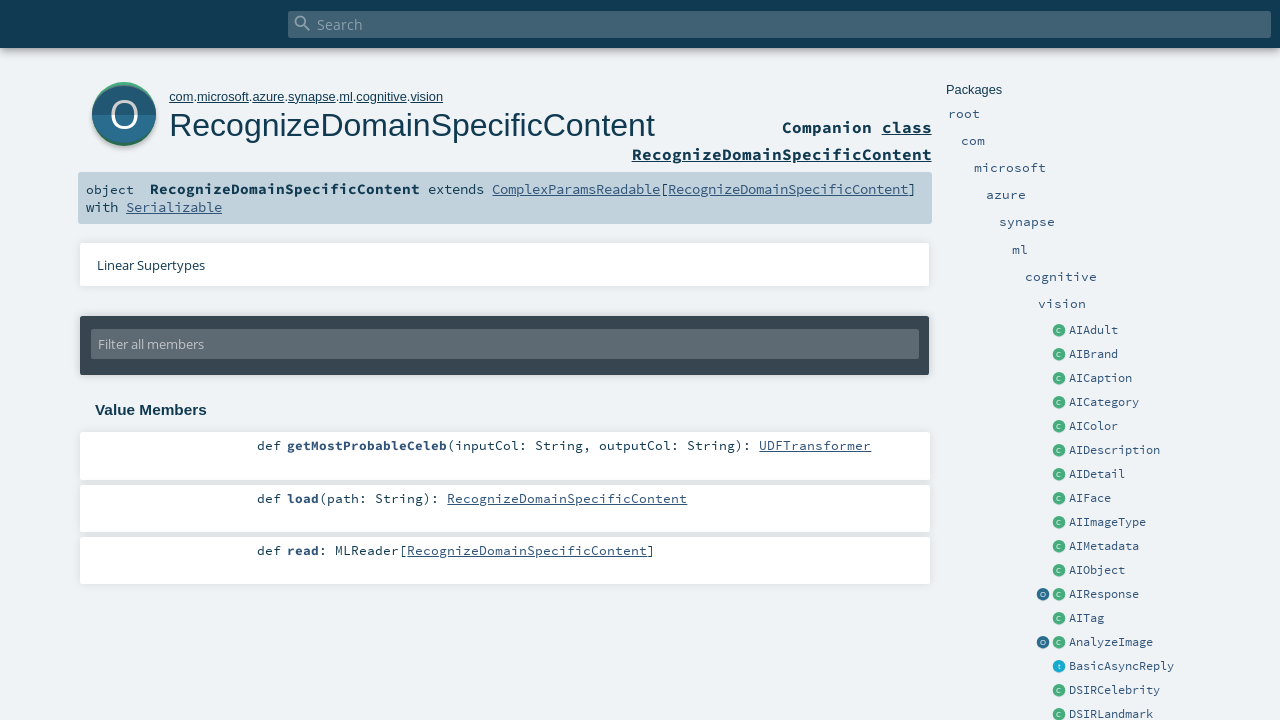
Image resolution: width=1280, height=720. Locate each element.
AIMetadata (1104, 546)
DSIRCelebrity (1114, 690)
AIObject (1097, 570)
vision (426, 96)
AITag (1086, 618)
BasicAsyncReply (1121, 666)
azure (268, 96)
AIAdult (1093, 330)
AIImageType (1107, 522)
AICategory (1104, 402)
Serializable (174, 207)
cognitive (381, 96)
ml (346, 96)
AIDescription (1114, 450)
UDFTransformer (815, 445)
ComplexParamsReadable (576, 189)
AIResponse (1104, 594)
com (181, 96)
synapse (312, 96)
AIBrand (1093, 354)
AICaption (1100, 378)
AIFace (1090, 498)
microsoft (223, 96)
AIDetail (1097, 474)
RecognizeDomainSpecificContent (412, 125)
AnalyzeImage (1111, 642)
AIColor (1093, 426)
